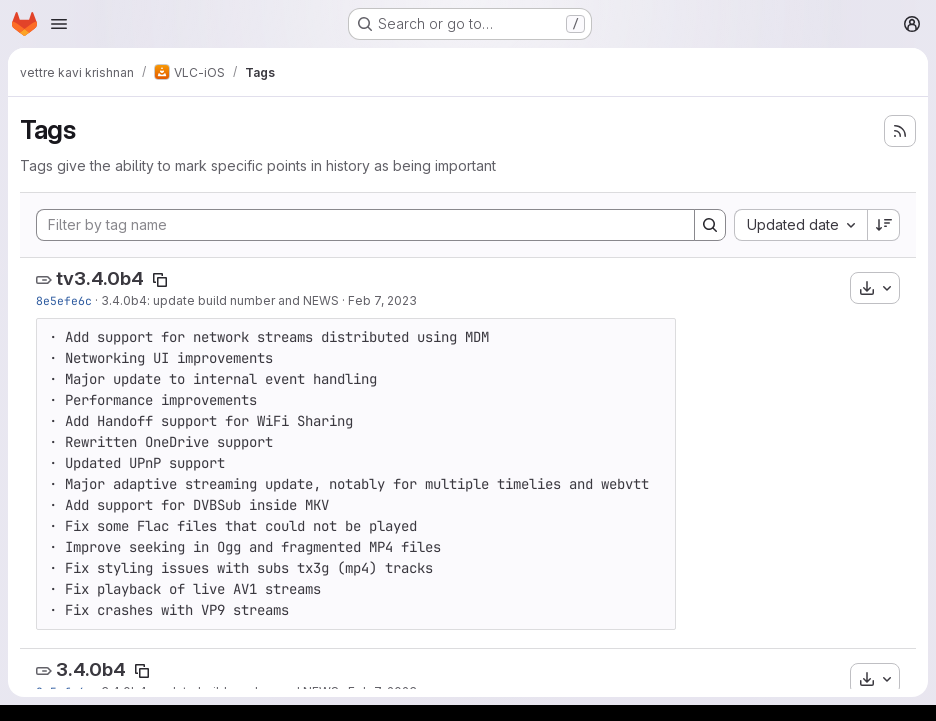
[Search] (710, 225)
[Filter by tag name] (365, 225)
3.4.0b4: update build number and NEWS (220, 300)
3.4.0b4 (91, 669)
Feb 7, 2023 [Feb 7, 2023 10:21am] (382, 300)
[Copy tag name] (160, 280)
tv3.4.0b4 (100, 278)
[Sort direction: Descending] (884, 225)
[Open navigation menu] (59, 24)
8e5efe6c (64, 300)
